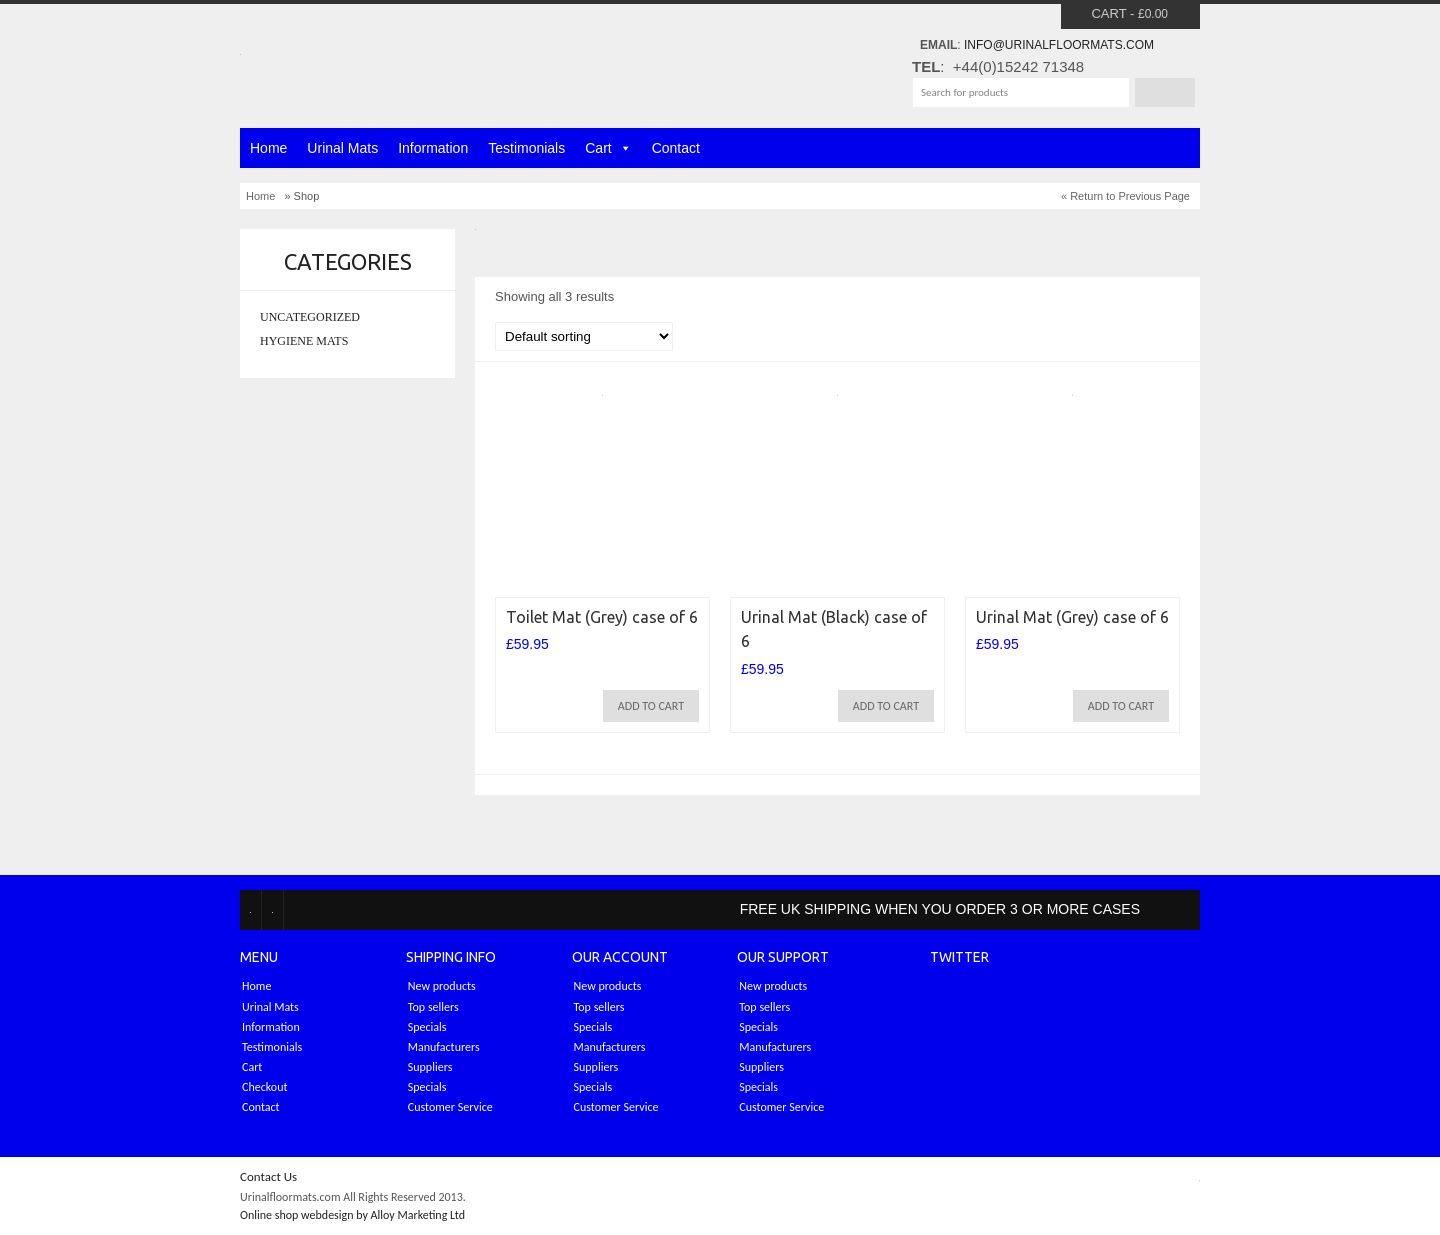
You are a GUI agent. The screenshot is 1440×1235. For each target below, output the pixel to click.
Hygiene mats (304, 341)
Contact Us (268, 1176)
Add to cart (651, 706)
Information (433, 148)
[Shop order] (584, 336)
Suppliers (430, 1067)
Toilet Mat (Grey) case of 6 (602, 617)
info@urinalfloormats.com (1059, 45)
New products (442, 986)
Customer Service (450, 1107)
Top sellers (433, 1007)
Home (268, 148)
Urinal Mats (342, 148)
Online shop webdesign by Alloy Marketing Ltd (352, 1215)
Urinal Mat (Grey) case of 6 (1072, 617)
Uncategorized (310, 317)
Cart (1108, 13)
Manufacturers (444, 1047)
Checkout (264, 1087)
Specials (427, 1027)
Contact (676, 148)
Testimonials (526, 148)
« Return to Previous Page (1125, 196)
